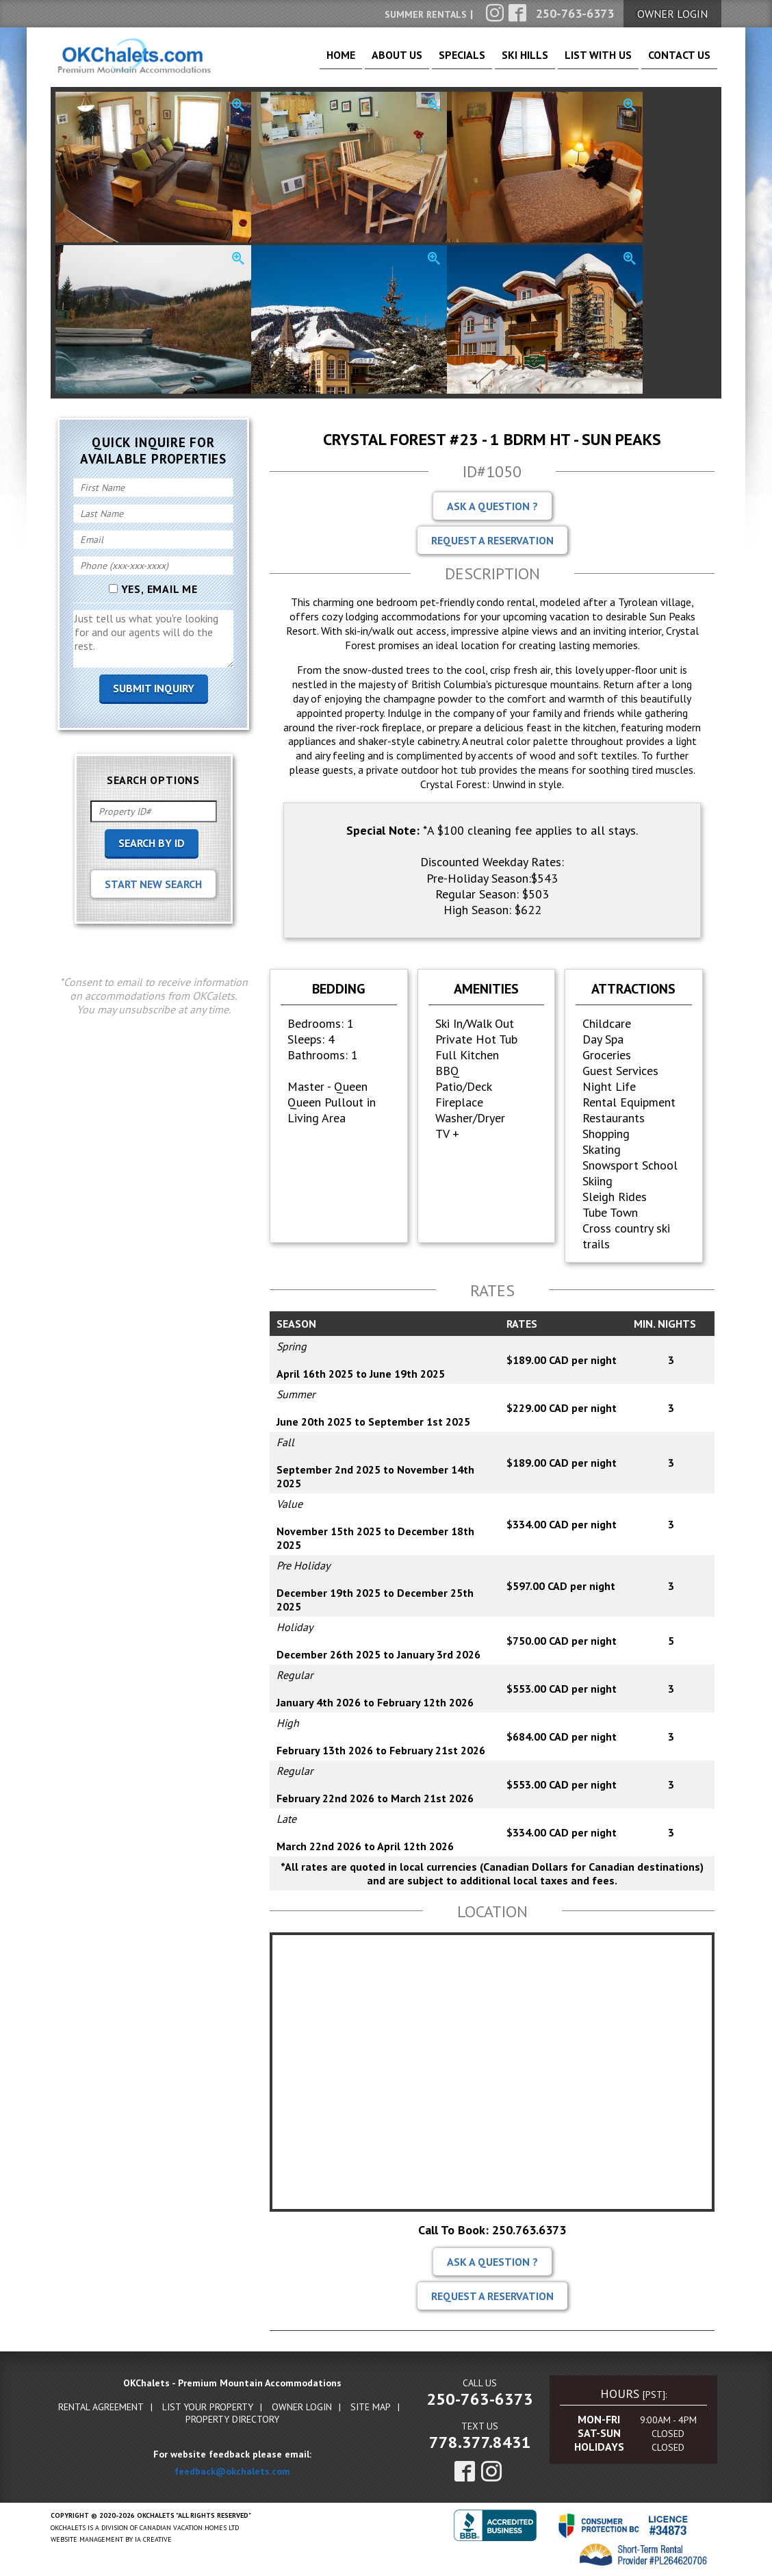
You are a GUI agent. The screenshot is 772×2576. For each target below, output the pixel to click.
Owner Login (302, 2408)
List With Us (581, 61)
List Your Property (207, 2408)
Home (280, 61)
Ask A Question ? (492, 507)
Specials (421, 61)
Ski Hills (495, 61)
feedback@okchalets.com (232, 2472)
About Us (346, 61)
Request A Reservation (492, 541)
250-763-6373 (479, 2400)
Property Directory (232, 2420)
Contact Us (674, 61)
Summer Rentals (426, 14)
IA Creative (153, 2540)
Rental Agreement (101, 2408)
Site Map (370, 2408)
